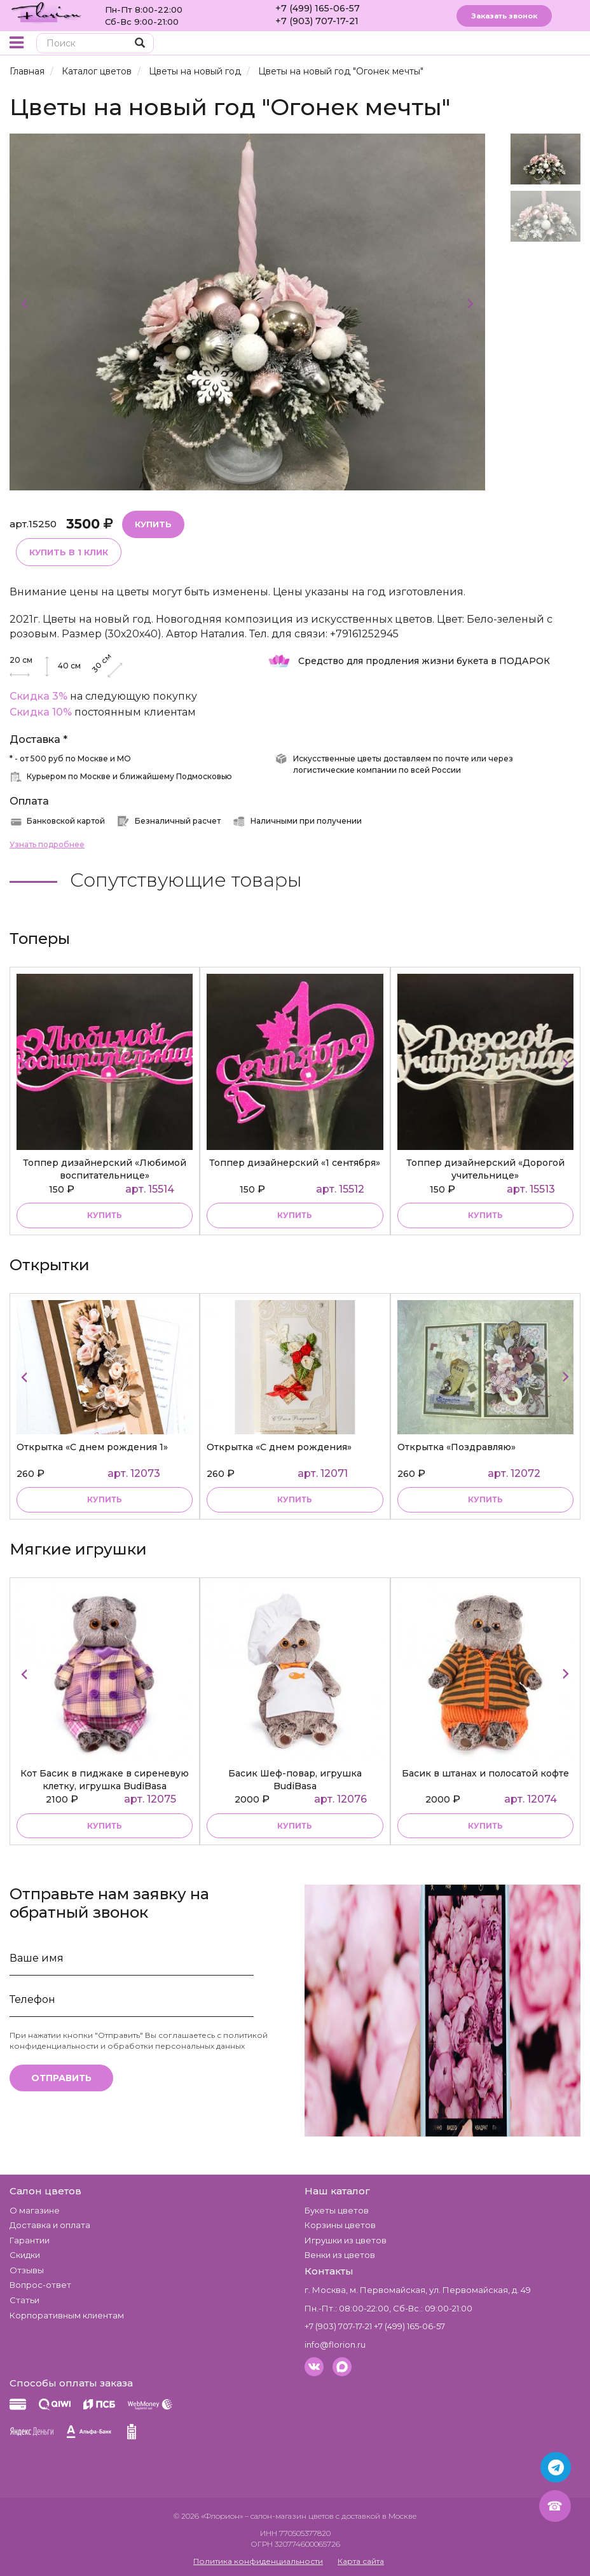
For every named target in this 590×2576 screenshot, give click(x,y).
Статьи (24, 2300)
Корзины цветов (340, 2225)
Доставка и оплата (50, 2225)
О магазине (35, 2210)
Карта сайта (361, 2561)
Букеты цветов (337, 2210)
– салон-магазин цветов (289, 2516)
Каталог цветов (97, 71)
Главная (27, 71)
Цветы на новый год (195, 71)
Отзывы (27, 2270)
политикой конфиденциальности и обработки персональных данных (139, 2040)
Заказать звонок (504, 15)
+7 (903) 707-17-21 (317, 21)
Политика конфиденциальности (258, 2561)
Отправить (61, 2078)
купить (104, 1215)
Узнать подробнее (47, 844)
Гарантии (30, 2240)
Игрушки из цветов (346, 2240)
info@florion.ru (335, 2344)
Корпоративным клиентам (67, 2315)
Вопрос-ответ (40, 2285)
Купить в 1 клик (68, 552)
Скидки (25, 2255)
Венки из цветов (340, 2255)
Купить (153, 524)
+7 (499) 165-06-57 (317, 8)
